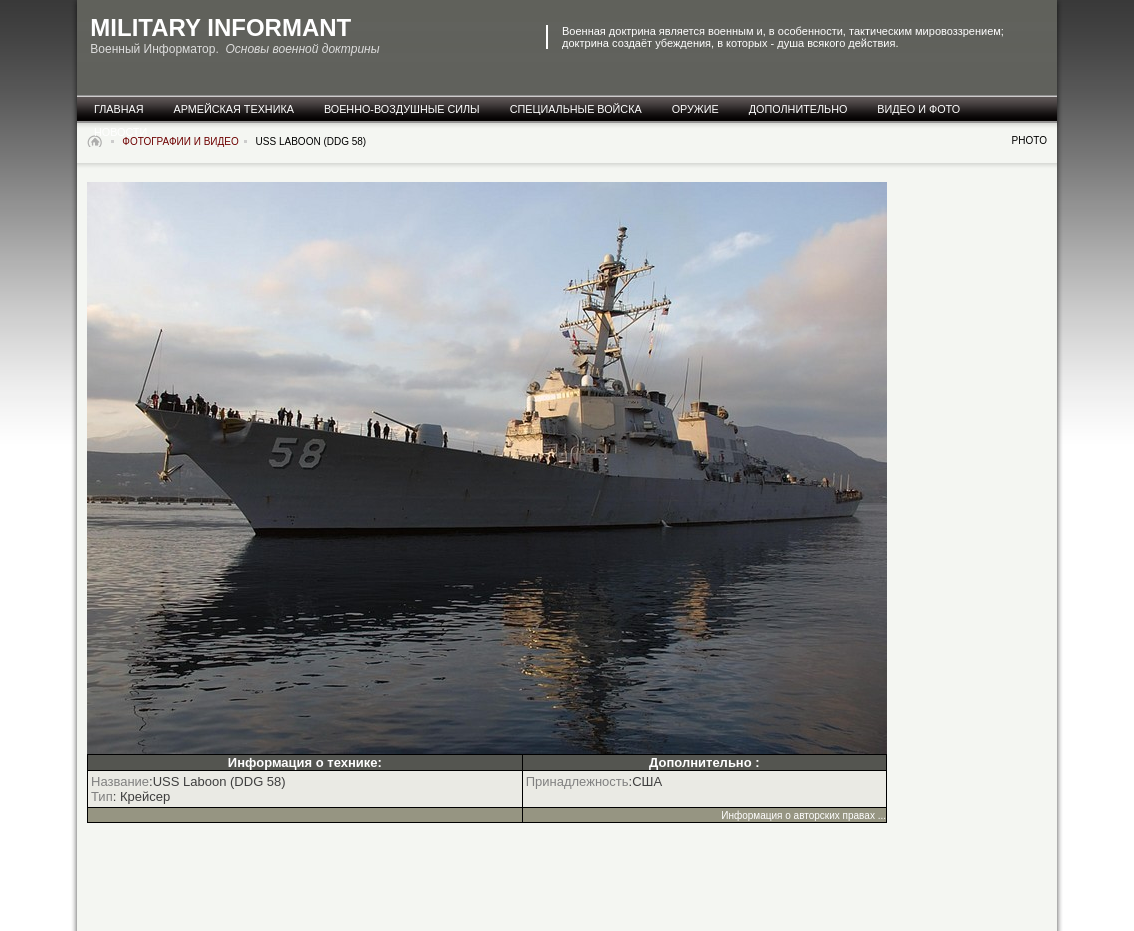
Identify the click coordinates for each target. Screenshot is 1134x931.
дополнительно (798, 109)
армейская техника (234, 109)
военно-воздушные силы (402, 109)
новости (120, 132)
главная (119, 109)
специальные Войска (576, 109)
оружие (695, 109)
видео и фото (918, 109)
